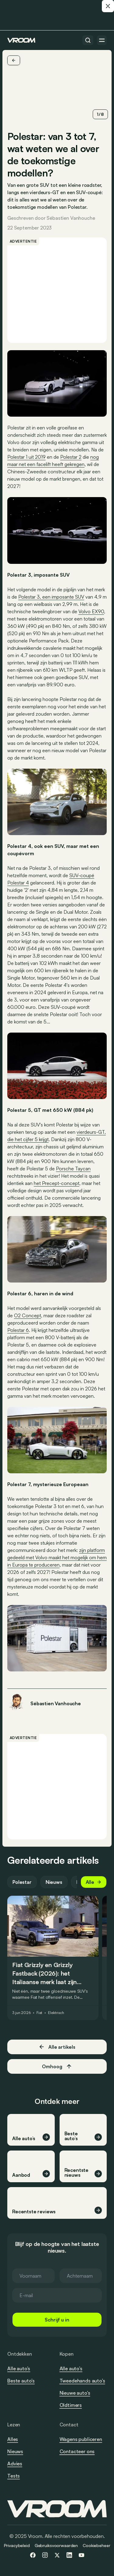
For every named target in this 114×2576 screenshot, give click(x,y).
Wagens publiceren (81, 2439)
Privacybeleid (17, 2545)
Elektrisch (56, 2013)
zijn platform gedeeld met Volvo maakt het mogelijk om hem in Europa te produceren (57, 1557)
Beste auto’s (21, 2381)
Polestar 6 (18, 1330)
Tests (13, 2476)
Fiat (39, 2013)
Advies (14, 2463)
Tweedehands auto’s (82, 2381)
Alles (12, 2439)
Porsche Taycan (73, 1168)
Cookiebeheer (96, 2545)
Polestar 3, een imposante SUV (51, 597)
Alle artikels (57, 2047)
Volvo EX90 (91, 611)
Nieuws (54, 1882)
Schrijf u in (57, 2320)
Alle (94, 1882)
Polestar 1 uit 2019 (26, 457)
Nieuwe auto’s (75, 2393)
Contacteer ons (77, 2451)
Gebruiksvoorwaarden (56, 2545)
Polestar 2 (70, 457)
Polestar (22, 1882)
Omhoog (57, 2066)
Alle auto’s (18, 2368)
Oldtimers (71, 2405)
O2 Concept (27, 1315)
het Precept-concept (56, 1183)
